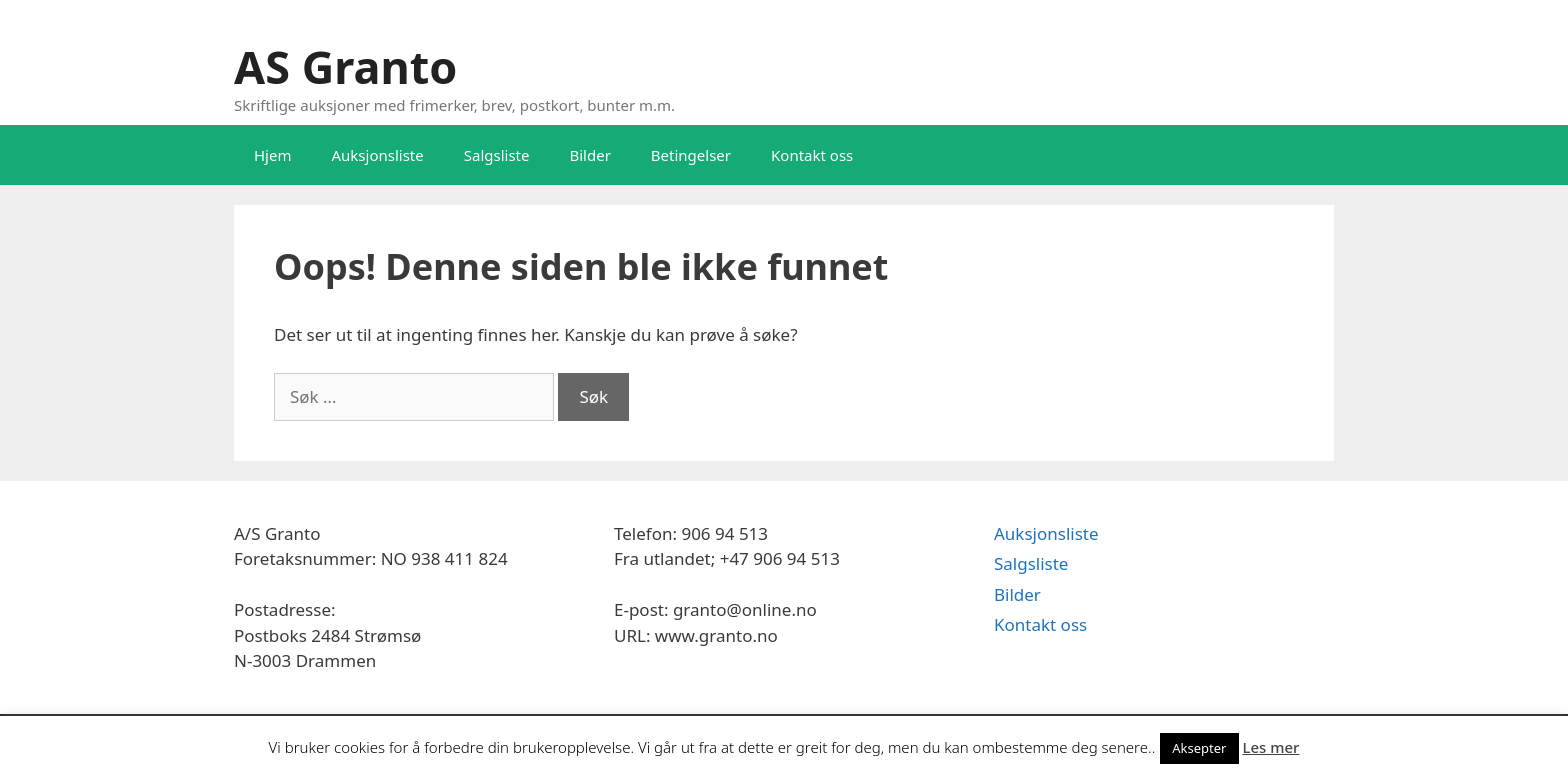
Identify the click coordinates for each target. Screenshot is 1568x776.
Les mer (1270, 747)
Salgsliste (497, 155)
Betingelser (691, 155)
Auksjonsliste (377, 155)
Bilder (589, 155)
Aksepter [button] (1199, 748)
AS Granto (345, 66)
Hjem (272, 155)
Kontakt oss (812, 155)
